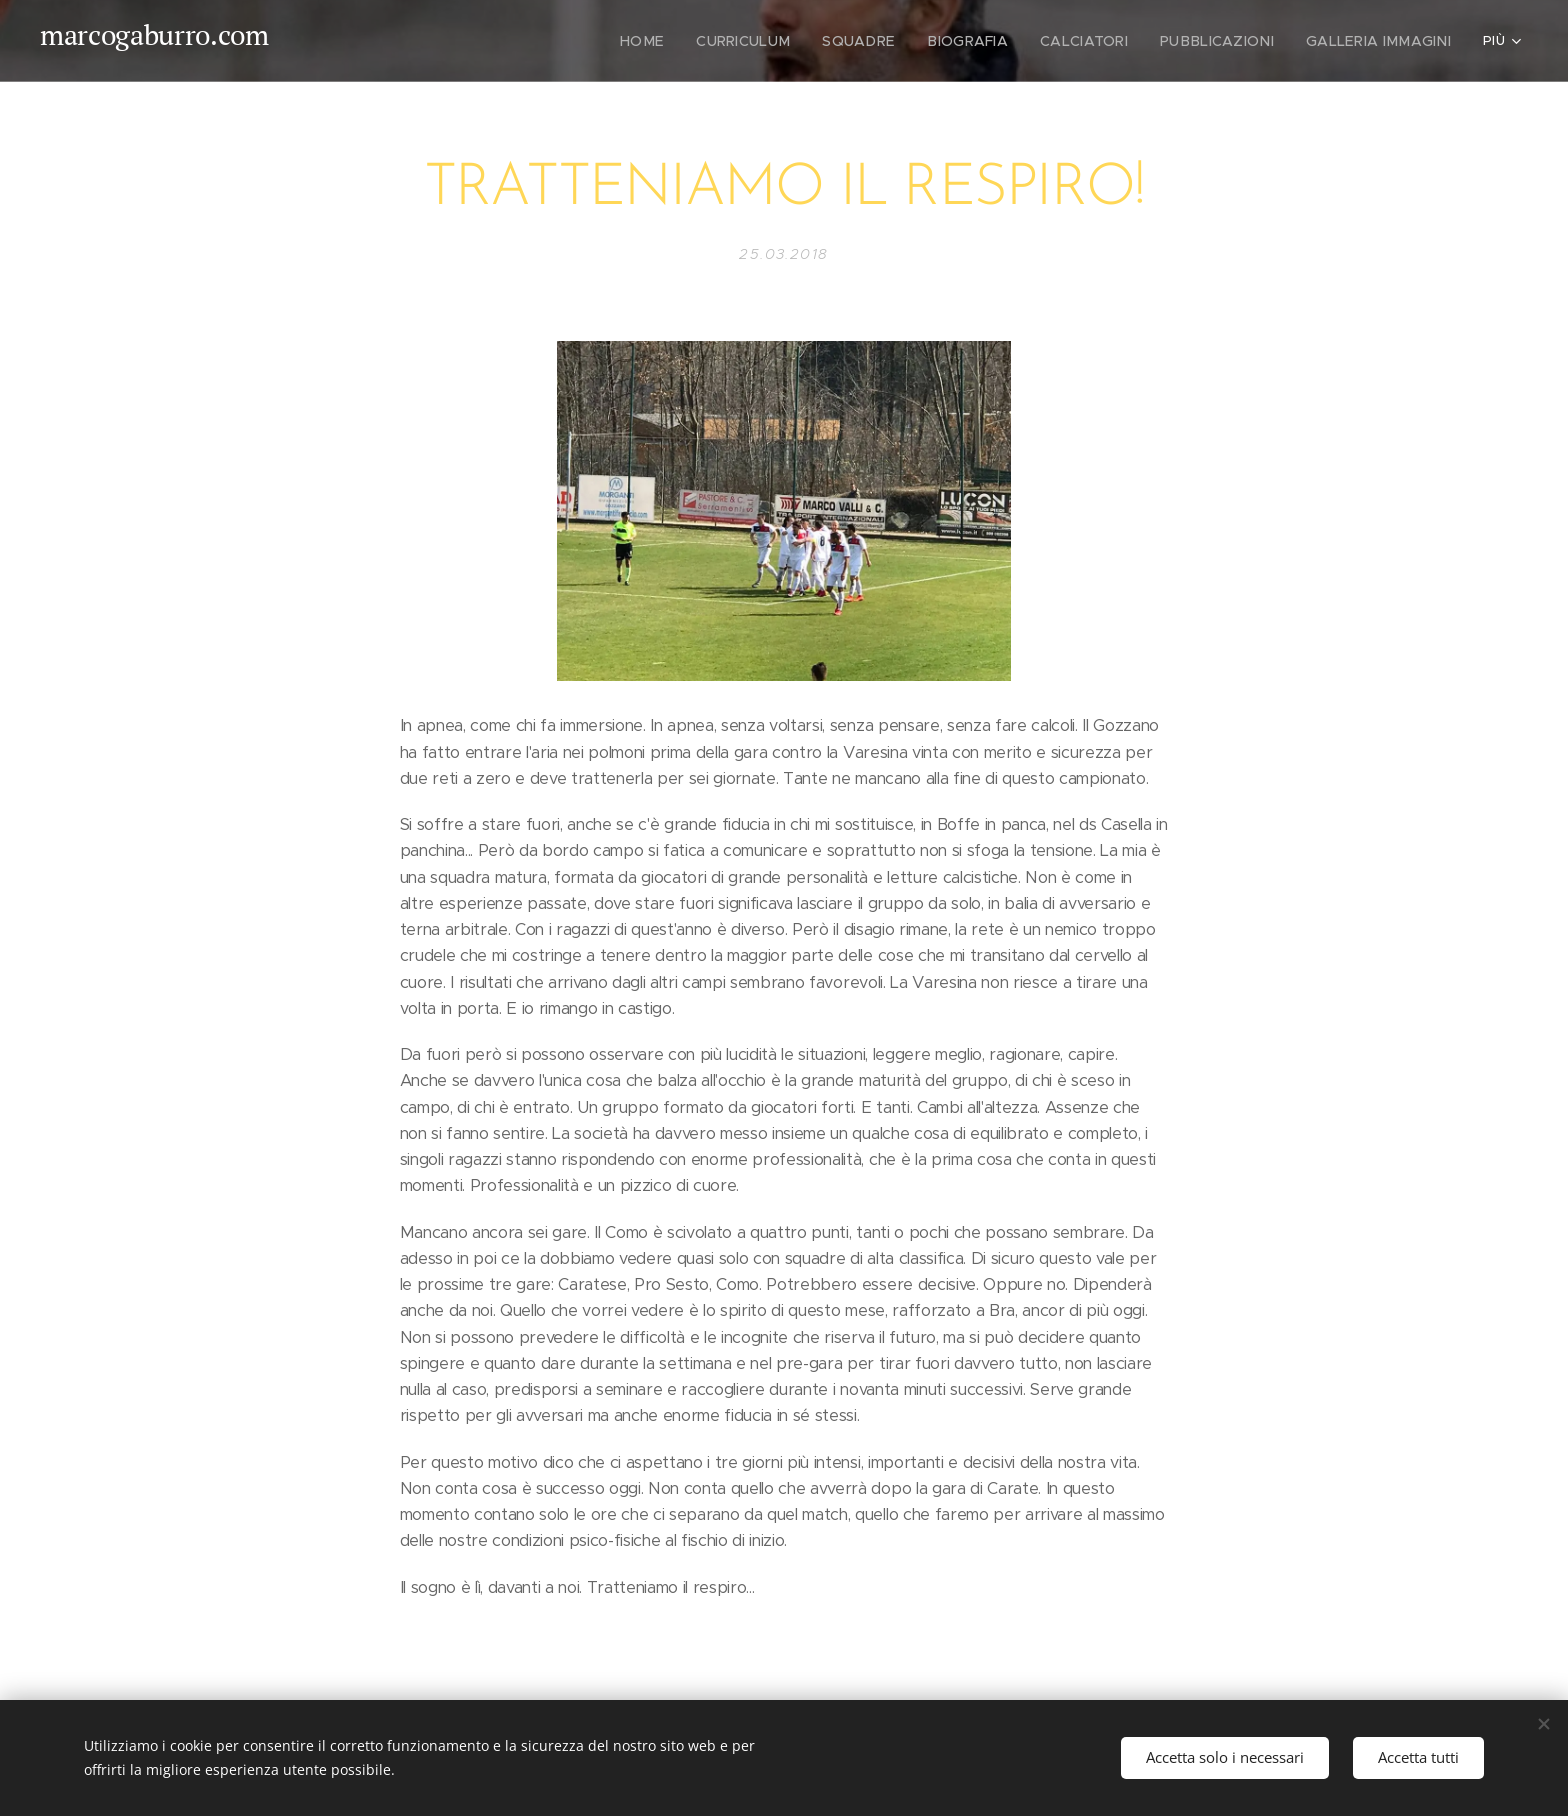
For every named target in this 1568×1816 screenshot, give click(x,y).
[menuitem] (596, 41)
